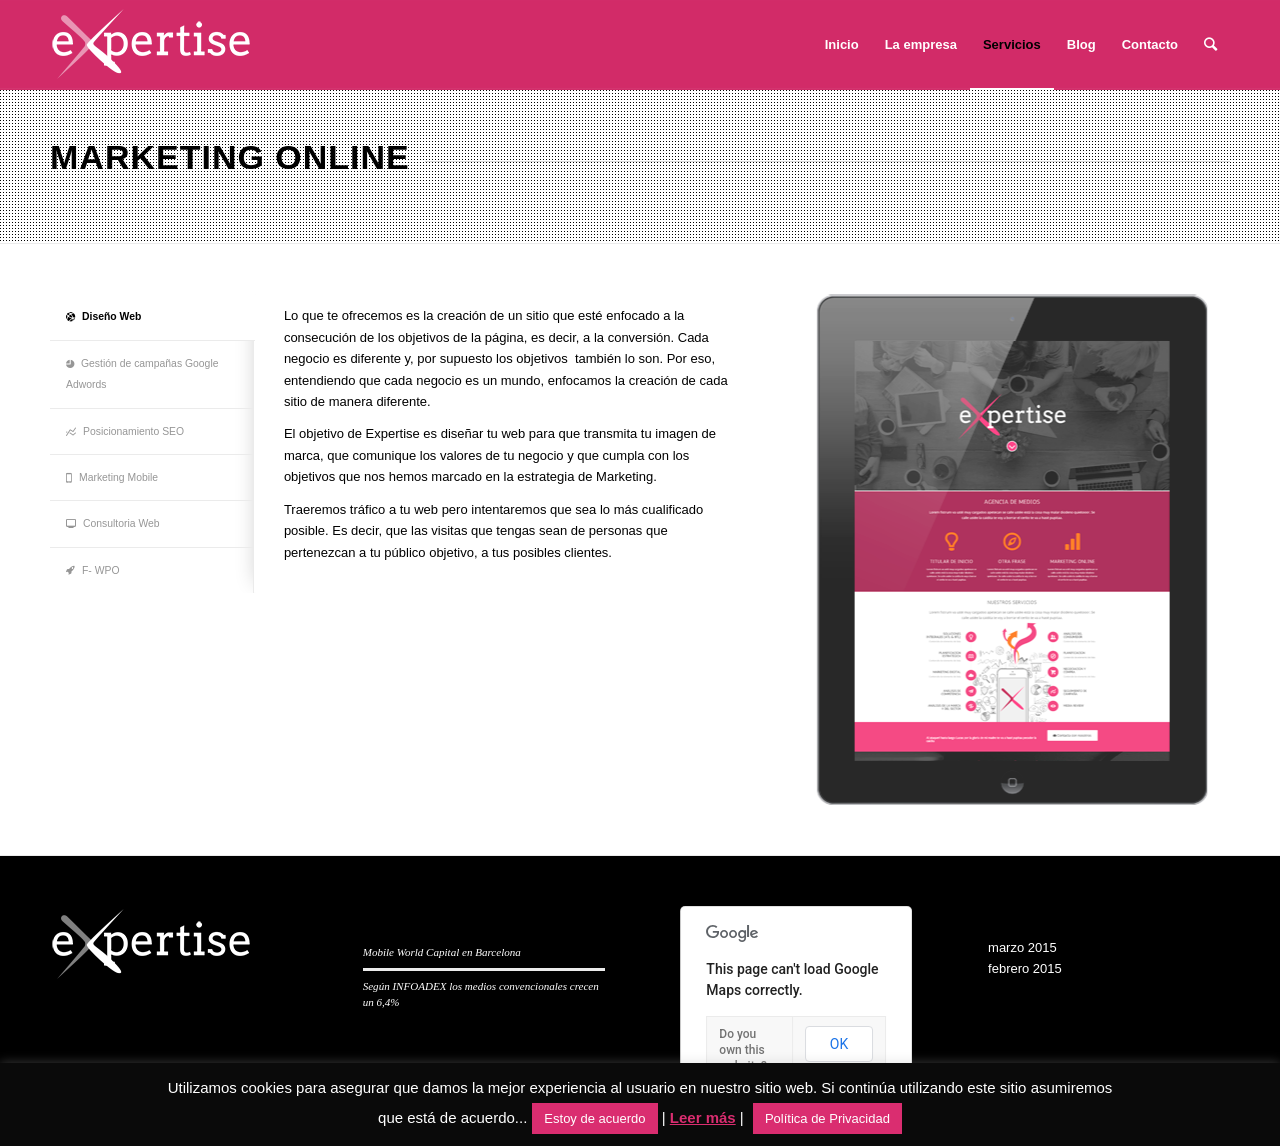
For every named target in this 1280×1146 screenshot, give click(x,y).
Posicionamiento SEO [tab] (125, 431)
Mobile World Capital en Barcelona (442, 952)
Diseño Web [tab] (103, 316)
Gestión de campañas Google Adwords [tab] (142, 374)
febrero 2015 (1025, 968)
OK (839, 1044)
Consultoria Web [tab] (113, 523)
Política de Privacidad (827, 1118)
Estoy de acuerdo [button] (594, 1118)
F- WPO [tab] (93, 570)
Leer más (703, 1117)
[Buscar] (1210, 45)
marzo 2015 (1022, 947)
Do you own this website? (743, 1050)
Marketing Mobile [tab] (112, 477)
